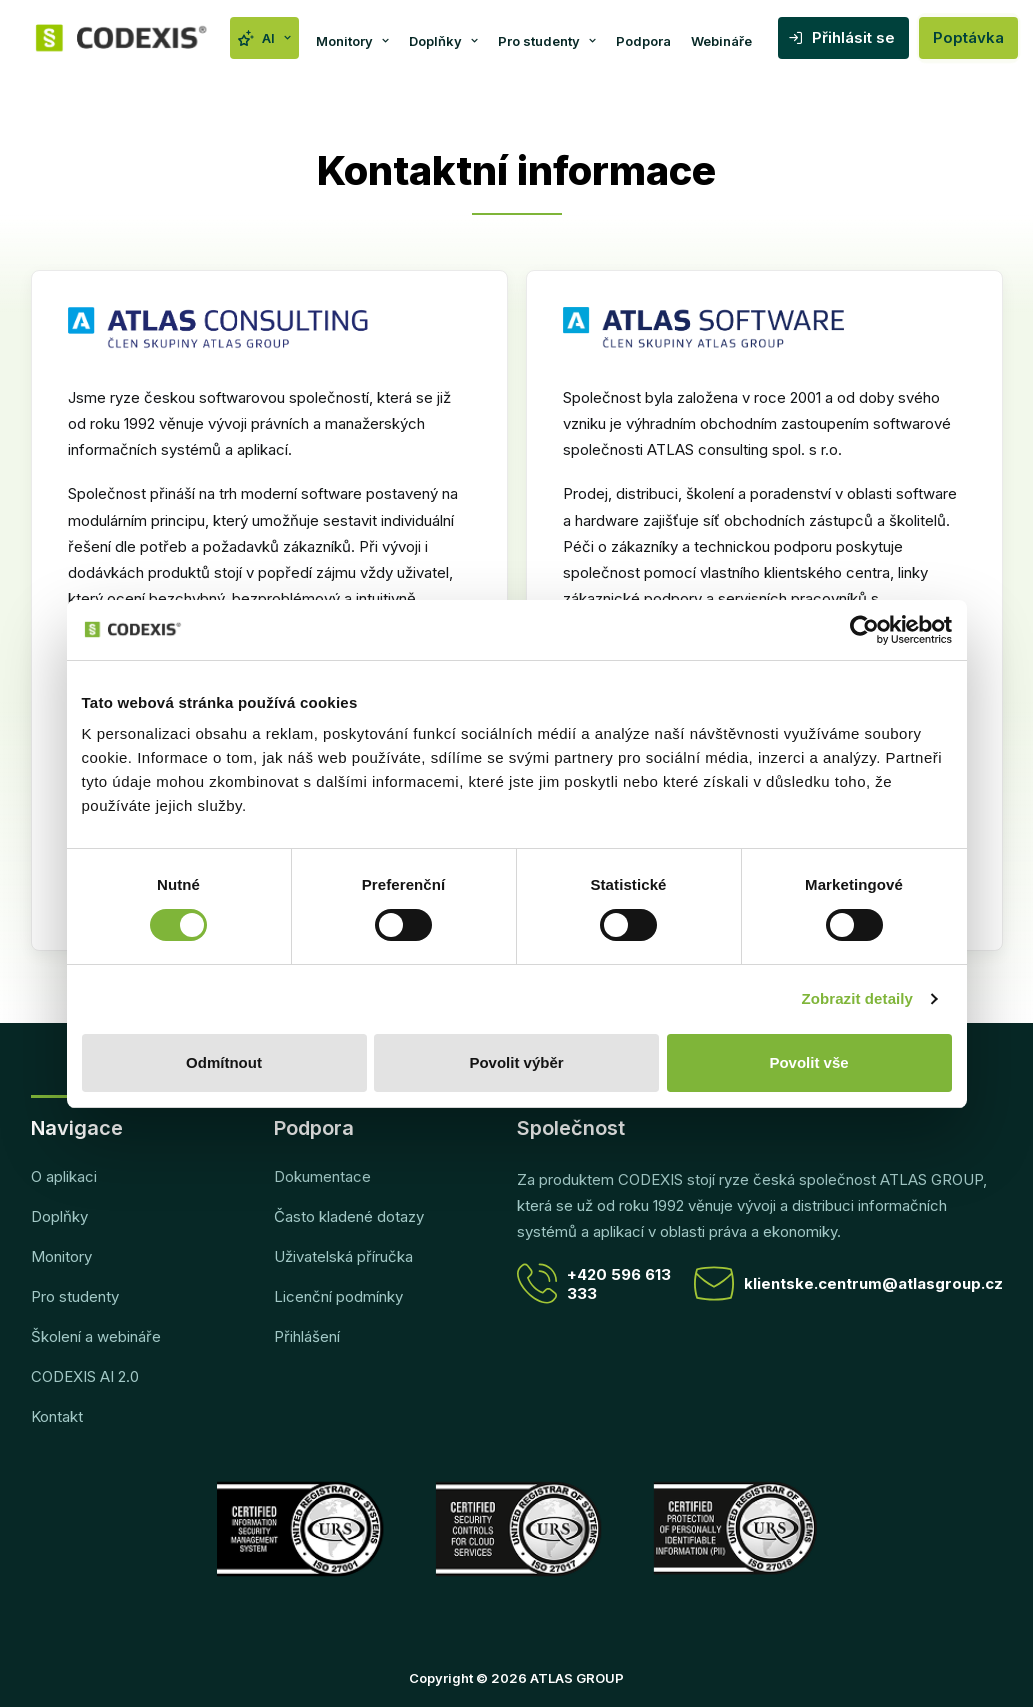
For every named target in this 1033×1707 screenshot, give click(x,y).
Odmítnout (224, 1062)
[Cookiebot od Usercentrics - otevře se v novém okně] (864, 630)
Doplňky (443, 41)
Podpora (643, 41)
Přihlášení (307, 1336)
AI (276, 38)
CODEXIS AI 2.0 (85, 1376)
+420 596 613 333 (594, 1283)
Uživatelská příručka (343, 1256)
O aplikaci (64, 1176)
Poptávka (968, 37)
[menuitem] (264, 38)
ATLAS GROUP (577, 1678)
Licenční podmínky (338, 1296)
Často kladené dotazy (349, 1216)
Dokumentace (322, 1176)
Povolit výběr (516, 1062)
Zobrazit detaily (857, 998)
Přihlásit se (853, 37)
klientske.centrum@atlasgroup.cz (848, 1283)
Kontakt (57, 1416)
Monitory (352, 41)
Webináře (721, 41)
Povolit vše (808, 1062)
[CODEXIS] (122, 38)
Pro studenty (547, 41)
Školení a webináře (96, 1336)
